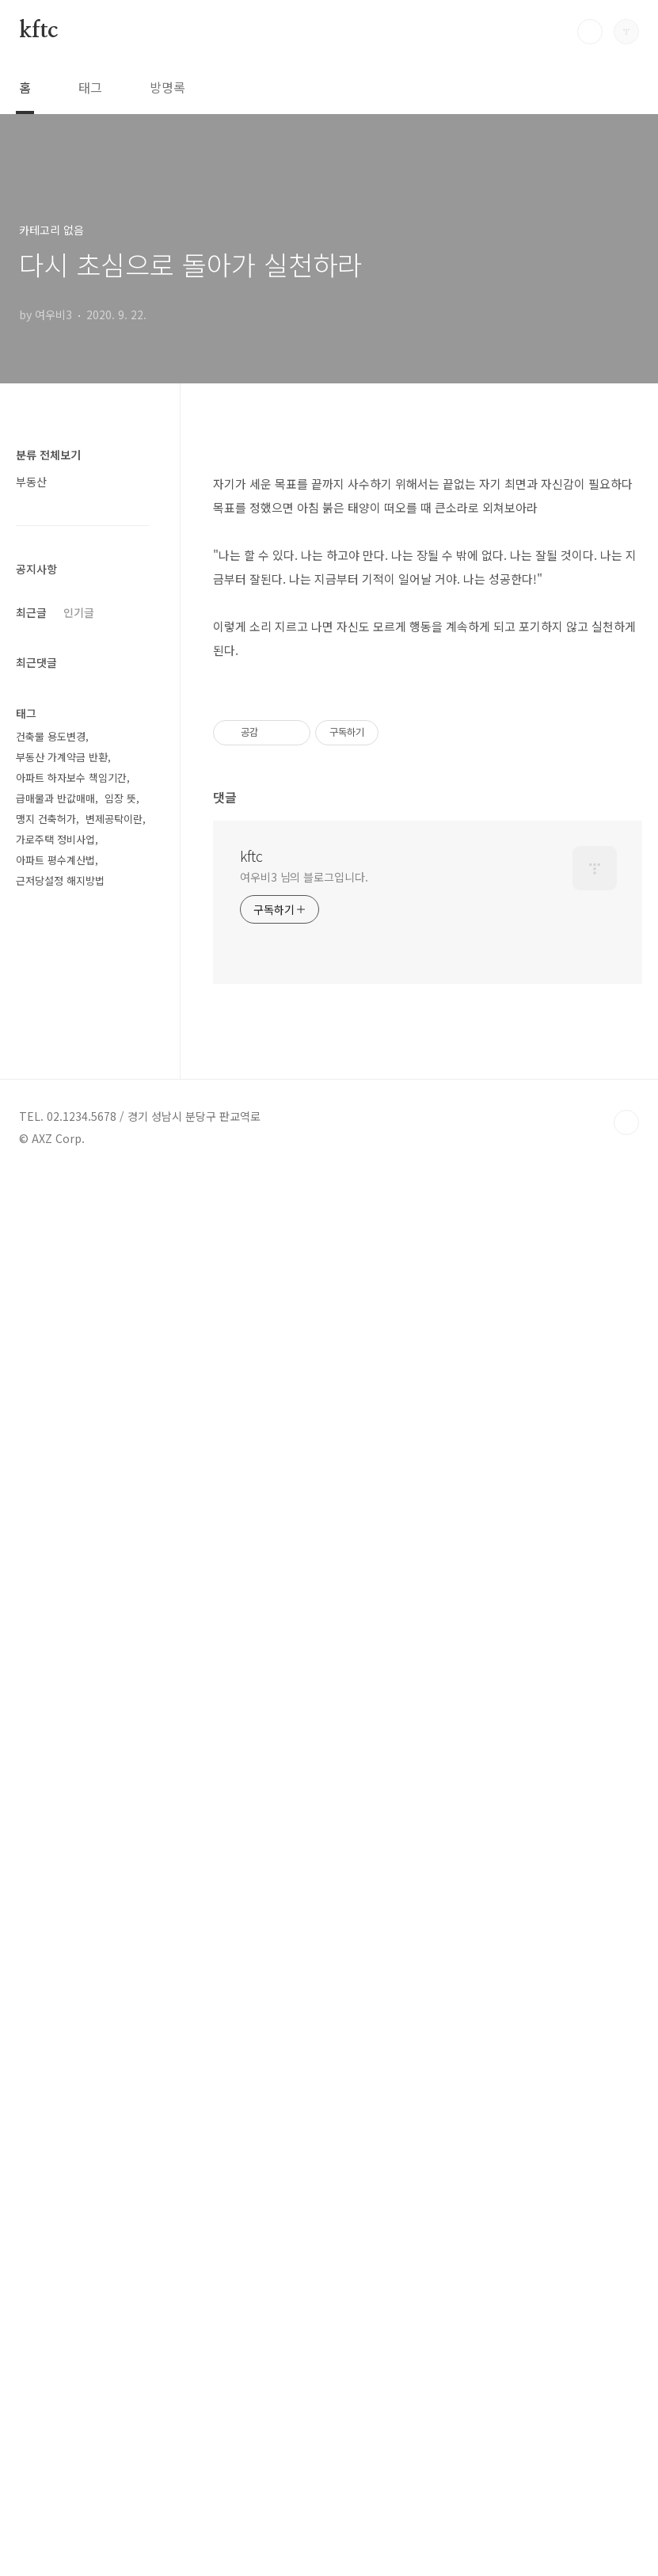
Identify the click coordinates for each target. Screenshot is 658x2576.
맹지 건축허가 (46, 1797)
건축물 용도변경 (51, 1715)
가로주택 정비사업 (55, 1818)
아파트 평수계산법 (55, 1838)
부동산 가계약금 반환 (62, 1735)
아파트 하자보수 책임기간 (71, 1756)
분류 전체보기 (48, 455)
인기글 (78, 1088)
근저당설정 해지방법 (60, 1859)
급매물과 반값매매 (55, 1777)
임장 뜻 (120, 1777)
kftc (38, 31)
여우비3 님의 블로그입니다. (304, 1582)
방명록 (167, 87)
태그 (90, 87)
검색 (590, 32)
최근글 (31, 1088)
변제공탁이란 (114, 1797)
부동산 (31, 482)
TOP (626, 2523)
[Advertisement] (427, 567)
